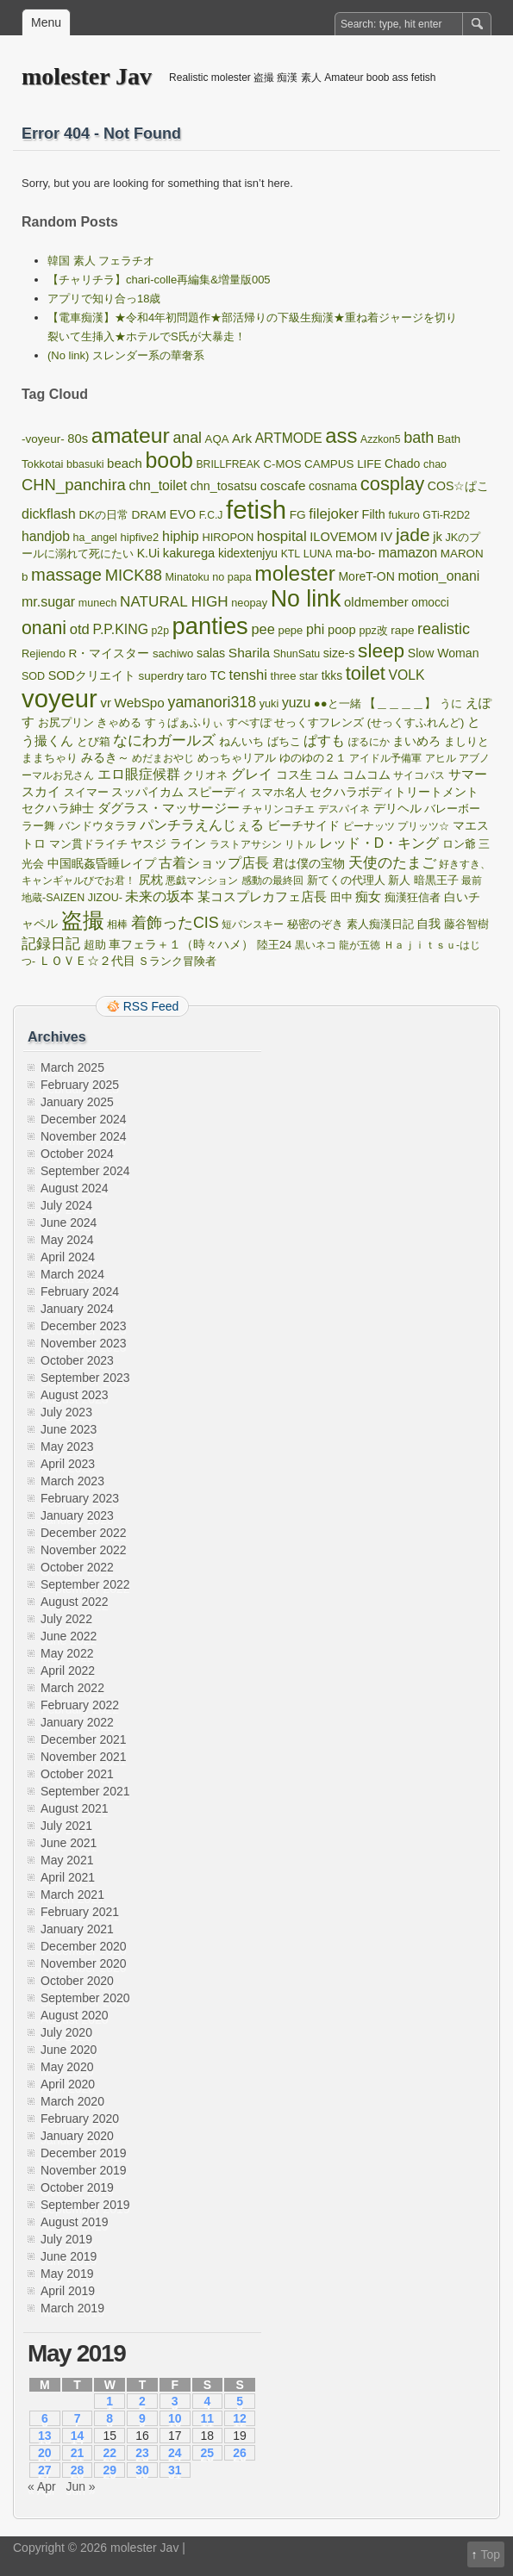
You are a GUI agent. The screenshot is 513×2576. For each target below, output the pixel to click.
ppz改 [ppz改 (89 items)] (373, 631)
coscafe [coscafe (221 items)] (283, 485)
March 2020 (72, 2101)
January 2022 (77, 1722)
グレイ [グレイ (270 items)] (251, 774)
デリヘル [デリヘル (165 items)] (397, 808)
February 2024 (80, 1291)
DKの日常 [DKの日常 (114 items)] (103, 514)
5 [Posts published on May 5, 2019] (239, 2401)
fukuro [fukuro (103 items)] (403, 514)
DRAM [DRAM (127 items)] (149, 514)
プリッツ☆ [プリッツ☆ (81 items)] (423, 826)
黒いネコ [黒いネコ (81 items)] (315, 945)
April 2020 (68, 2084)
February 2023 (80, 1498)
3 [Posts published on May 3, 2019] (175, 2401)
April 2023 (68, 1464)
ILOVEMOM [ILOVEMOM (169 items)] (343, 537)
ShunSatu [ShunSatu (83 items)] (296, 654)
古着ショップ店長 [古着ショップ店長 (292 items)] (214, 862)
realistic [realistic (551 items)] (443, 629)
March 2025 (72, 1067)
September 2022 (85, 1584)
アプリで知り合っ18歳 (103, 298)
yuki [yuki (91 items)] (269, 704)
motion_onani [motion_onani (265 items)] (438, 576)
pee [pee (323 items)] (262, 629)
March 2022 (72, 1688)
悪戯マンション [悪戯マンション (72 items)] (202, 880)
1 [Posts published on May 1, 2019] (109, 2401)
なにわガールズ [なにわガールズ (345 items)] (164, 740)
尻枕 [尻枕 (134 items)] (151, 880)
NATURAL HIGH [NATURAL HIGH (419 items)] (174, 601)
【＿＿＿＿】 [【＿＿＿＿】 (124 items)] (400, 703)
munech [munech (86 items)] (97, 603)
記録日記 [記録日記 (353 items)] (51, 944)
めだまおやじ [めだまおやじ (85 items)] (163, 758)
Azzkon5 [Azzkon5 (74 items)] (380, 439)
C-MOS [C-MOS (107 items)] (283, 463)
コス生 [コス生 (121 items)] (294, 774)
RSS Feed (151, 1006)
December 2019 (84, 2153)
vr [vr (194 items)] (105, 703)
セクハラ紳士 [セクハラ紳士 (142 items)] (58, 808)
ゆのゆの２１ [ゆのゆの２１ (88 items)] (313, 758)
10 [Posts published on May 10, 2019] (175, 2418)
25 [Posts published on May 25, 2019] (208, 2453)
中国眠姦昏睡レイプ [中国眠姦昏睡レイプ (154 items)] (101, 863)
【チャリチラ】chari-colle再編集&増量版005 (159, 279)
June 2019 (69, 2256)
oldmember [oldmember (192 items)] (376, 602)
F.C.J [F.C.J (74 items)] (211, 515)
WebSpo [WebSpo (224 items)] (139, 702)
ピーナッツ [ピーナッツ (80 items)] (369, 826)
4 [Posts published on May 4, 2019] (206, 2401)
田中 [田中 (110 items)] (341, 897)
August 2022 (75, 1601)
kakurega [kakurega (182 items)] (189, 553)
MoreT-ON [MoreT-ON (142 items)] (366, 576)
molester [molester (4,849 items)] (294, 573)
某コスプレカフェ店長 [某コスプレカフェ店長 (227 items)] (262, 896)
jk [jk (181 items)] (437, 537)
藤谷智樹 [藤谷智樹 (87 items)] (466, 924)
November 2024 (84, 1136)
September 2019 (85, 2205)
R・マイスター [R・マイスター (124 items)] (108, 653)
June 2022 (69, 1636)
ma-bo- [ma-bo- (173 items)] (355, 553)
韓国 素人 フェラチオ (100, 260)
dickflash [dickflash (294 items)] (49, 513)
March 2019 (72, 2308)
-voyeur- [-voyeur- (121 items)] (43, 438)
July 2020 (66, 2032)
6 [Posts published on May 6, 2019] (44, 2418)
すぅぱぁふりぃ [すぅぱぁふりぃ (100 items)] (184, 722)
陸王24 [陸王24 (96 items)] (274, 944)
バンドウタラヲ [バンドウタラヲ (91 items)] (98, 826)
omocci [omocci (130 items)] (430, 602)
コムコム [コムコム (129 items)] (366, 774)
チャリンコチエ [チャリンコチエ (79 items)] (278, 809)
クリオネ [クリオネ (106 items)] (205, 774)
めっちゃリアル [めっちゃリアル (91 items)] (236, 758)
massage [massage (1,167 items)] (66, 574)
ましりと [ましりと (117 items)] (466, 741)
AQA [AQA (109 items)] (217, 438)
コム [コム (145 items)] (327, 774)
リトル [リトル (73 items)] (300, 844)
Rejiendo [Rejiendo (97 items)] (44, 653)
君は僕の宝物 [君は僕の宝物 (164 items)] (308, 863)
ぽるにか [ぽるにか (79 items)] (369, 742)
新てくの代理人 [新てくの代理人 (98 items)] (346, 880)
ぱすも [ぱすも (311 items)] (324, 740)
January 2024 (77, 1309)
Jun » (80, 2486)
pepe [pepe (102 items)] (290, 630)
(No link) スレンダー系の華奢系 (125, 355)
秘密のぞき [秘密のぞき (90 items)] (315, 924)
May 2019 (67, 2273)
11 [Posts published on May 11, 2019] (208, 2418)
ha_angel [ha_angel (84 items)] (95, 538)
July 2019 (66, 2239)
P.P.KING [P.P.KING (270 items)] (120, 629)
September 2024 (85, 1171)
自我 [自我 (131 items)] (428, 924)
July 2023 (66, 1412)
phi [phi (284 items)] (315, 629)
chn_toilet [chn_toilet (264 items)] (157, 485)
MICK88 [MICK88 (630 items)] (133, 575)
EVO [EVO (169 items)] (182, 514)
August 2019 (75, 2222)
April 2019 (68, 2291)
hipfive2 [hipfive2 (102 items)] (140, 537)
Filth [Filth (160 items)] (373, 514)
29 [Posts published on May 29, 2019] (109, 2470)
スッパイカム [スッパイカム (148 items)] (147, 792)
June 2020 (69, 2049)
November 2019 (84, 2170)
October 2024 (77, 1153)
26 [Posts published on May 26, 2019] (240, 2453)
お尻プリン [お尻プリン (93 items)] (66, 722)
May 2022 (67, 1653)
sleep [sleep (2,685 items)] (381, 651)
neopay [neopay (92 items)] (249, 602)
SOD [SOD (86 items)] (33, 676)
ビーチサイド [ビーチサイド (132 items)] (303, 825)
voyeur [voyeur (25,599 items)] (59, 698)
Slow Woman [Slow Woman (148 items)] (443, 653)
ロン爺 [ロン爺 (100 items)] (459, 843)
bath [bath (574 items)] (419, 437)
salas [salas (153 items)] (211, 653)
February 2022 (80, 1705)
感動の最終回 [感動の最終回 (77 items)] (272, 880)
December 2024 (84, 1119)
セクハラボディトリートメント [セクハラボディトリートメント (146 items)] (394, 792)
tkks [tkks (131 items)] (332, 675)
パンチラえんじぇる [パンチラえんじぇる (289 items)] (202, 824)
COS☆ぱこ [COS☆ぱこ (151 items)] (459, 486)
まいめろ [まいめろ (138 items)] (416, 741)
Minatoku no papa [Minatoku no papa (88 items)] (209, 577)
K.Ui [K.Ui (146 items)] (148, 553)
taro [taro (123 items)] (197, 675)
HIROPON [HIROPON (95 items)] (227, 537)
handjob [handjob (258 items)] (46, 536)
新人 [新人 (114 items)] (399, 880)
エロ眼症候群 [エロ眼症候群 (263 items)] (138, 774)
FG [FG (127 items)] (298, 514)
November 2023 (84, 1343)
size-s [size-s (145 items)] (339, 653)
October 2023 (77, 1360)
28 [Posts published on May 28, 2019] (77, 2470)
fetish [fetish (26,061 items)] (256, 509)
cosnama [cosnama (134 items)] (333, 486)
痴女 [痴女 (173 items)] (368, 897)
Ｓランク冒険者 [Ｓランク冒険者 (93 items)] (177, 961)
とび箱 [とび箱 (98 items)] (93, 741)
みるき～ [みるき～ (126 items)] (105, 757)
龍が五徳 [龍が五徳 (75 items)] (359, 945)
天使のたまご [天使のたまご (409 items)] (392, 863)
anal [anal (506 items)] (187, 437)
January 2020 (77, 2136)
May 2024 (67, 1240)
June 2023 (69, 1429)
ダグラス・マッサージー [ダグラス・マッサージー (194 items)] (168, 808)
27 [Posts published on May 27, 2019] (45, 2470)
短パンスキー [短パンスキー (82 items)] (253, 924)
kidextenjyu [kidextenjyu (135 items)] (248, 553)
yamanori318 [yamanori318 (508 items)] (212, 702)
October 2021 (77, 1774)
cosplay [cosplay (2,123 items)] (392, 484)
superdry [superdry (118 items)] (161, 675)
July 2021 (66, 1825)
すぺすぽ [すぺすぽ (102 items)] (249, 722)
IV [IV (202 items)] (386, 536)
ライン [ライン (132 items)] (188, 843)
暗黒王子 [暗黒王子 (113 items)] (436, 880)
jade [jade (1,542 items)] (413, 534)
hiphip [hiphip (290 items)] (180, 536)
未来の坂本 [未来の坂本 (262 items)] (159, 896)
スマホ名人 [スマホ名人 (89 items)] (279, 793)
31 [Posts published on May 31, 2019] (175, 2470)
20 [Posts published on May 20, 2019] (45, 2453)
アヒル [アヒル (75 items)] (440, 758)
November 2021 (84, 1757)
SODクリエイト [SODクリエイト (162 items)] (91, 675)
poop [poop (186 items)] (342, 630)
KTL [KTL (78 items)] (291, 554)
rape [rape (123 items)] (402, 630)
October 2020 (77, 1981)
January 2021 (77, 1929)
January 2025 (77, 1102)
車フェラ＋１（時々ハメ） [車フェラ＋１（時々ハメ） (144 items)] (181, 944)
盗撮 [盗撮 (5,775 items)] (82, 920)
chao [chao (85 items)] (435, 464)
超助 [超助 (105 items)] (95, 944)
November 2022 (84, 1550)
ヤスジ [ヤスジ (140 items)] (148, 843)
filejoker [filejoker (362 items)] (334, 514)
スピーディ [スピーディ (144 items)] (217, 792)
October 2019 (77, 2187)
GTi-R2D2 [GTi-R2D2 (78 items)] (446, 515)
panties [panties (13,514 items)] (210, 626)
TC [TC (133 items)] (218, 675)
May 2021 (67, 1860)
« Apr (42, 2486)
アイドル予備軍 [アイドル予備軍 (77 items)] (385, 758)
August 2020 (75, 2015)
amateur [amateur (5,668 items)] (130, 435)
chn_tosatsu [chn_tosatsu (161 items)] (224, 486)
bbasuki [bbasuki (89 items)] (84, 464)
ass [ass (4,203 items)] (341, 435)
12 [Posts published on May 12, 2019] (240, 2418)
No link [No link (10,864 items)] (306, 599)
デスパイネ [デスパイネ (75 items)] (344, 809)
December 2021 (84, 1739)
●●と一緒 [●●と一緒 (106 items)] (337, 703)
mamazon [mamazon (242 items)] (407, 552)
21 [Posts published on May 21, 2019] (77, 2453)
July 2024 (66, 1205)
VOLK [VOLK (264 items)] (407, 675)
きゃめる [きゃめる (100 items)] (119, 722)
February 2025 (80, 1085)
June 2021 (69, 1843)
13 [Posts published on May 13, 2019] (45, 2435)
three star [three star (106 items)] (294, 675)
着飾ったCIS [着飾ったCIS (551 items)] (175, 922)
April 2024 (68, 1257)
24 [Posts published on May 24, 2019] (175, 2453)
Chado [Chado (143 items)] (402, 463)
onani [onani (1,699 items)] (44, 628)
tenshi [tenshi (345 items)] (248, 675)
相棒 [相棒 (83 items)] (117, 924)
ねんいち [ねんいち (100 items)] (241, 741)
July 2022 (66, 1619)
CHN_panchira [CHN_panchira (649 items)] (74, 485)
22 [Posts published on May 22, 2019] (109, 2453)
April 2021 (68, 1877)
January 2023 (77, 1515)
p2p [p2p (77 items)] (160, 631)
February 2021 (80, 1912)
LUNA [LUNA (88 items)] (318, 554)
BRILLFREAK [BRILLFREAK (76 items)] (228, 464)
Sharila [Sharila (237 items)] (249, 652)
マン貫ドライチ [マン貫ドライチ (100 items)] (88, 843)
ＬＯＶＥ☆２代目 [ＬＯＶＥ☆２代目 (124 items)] (87, 961)
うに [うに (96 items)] (451, 703)
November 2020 (84, 1963)
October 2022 (77, 1567)
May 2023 (67, 1446)
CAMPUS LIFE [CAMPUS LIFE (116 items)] (342, 463)
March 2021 (72, 1894)
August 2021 (75, 1808)
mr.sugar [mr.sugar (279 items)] (48, 601)
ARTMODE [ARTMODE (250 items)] (288, 438)
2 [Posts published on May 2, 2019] (142, 2401)
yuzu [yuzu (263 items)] (296, 702)
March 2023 (72, 1481)
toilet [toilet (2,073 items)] (365, 673)
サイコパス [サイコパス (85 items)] (419, 775)
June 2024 (69, 1222)
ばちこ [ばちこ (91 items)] (284, 742)
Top (490, 2554)
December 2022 (84, 1533)
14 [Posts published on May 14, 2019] (77, 2435)
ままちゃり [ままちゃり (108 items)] (50, 757)
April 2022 (68, 1670)
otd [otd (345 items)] (80, 629)
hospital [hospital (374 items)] (282, 536)
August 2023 (75, 1395)
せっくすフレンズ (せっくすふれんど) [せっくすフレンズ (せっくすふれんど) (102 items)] (369, 722)
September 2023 (85, 1377)
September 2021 (85, 1791)
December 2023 (84, 1326)
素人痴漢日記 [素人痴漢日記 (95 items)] (380, 924)
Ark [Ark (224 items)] (242, 438)
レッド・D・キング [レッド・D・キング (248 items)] (379, 843)
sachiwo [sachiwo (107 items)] (173, 653)
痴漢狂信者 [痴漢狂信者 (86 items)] (413, 898)
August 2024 (75, 1188)
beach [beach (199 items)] (124, 463)
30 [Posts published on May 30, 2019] (142, 2470)
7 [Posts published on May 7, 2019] (77, 2418)
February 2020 (80, 2118)
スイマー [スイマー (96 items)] (86, 792)
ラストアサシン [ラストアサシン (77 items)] (246, 844)
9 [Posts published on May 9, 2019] (142, 2418)
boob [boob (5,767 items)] (169, 460)
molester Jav (87, 76)
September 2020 (85, 1998)
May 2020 (67, 2067)
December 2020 (84, 1946)
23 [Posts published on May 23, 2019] (142, 2453)
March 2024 (72, 1274)
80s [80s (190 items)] (77, 438)
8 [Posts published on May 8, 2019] (109, 2418)
